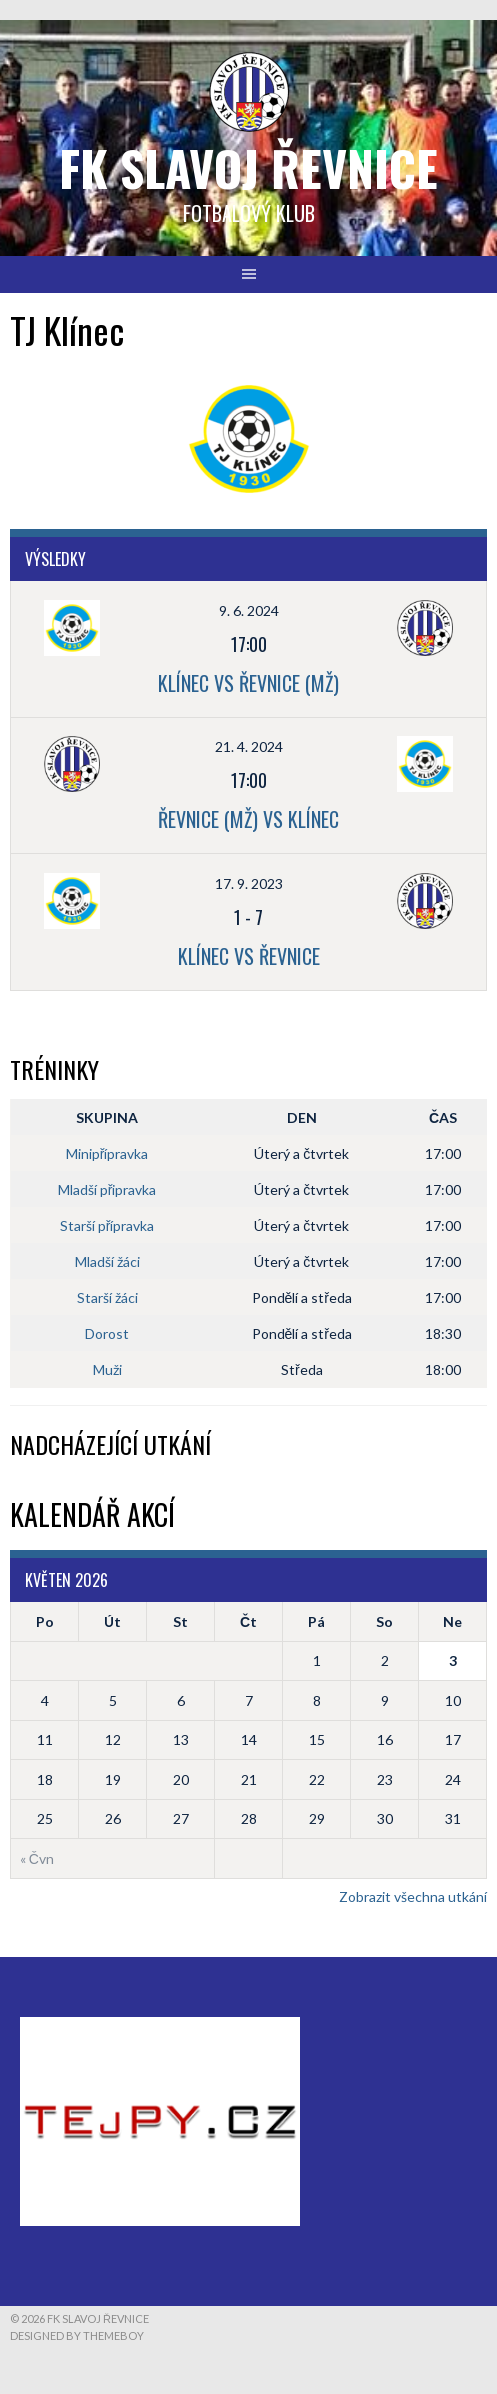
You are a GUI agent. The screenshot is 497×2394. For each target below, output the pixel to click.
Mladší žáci (107, 1261)
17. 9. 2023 (249, 883)
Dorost (107, 1333)
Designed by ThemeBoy (77, 2335)
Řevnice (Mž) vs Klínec (248, 819)
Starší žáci (107, 1297)
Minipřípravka (107, 1153)
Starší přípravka (107, 1225)
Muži (107, 1369)
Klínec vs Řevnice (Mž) (248, 683)
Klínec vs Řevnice (249, 956)
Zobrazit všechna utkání (413, 1896)
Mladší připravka (107, 1189)
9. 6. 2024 (249, 610)
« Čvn (37, 1858)
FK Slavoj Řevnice (248, 167)
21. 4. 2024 (249, 746)
